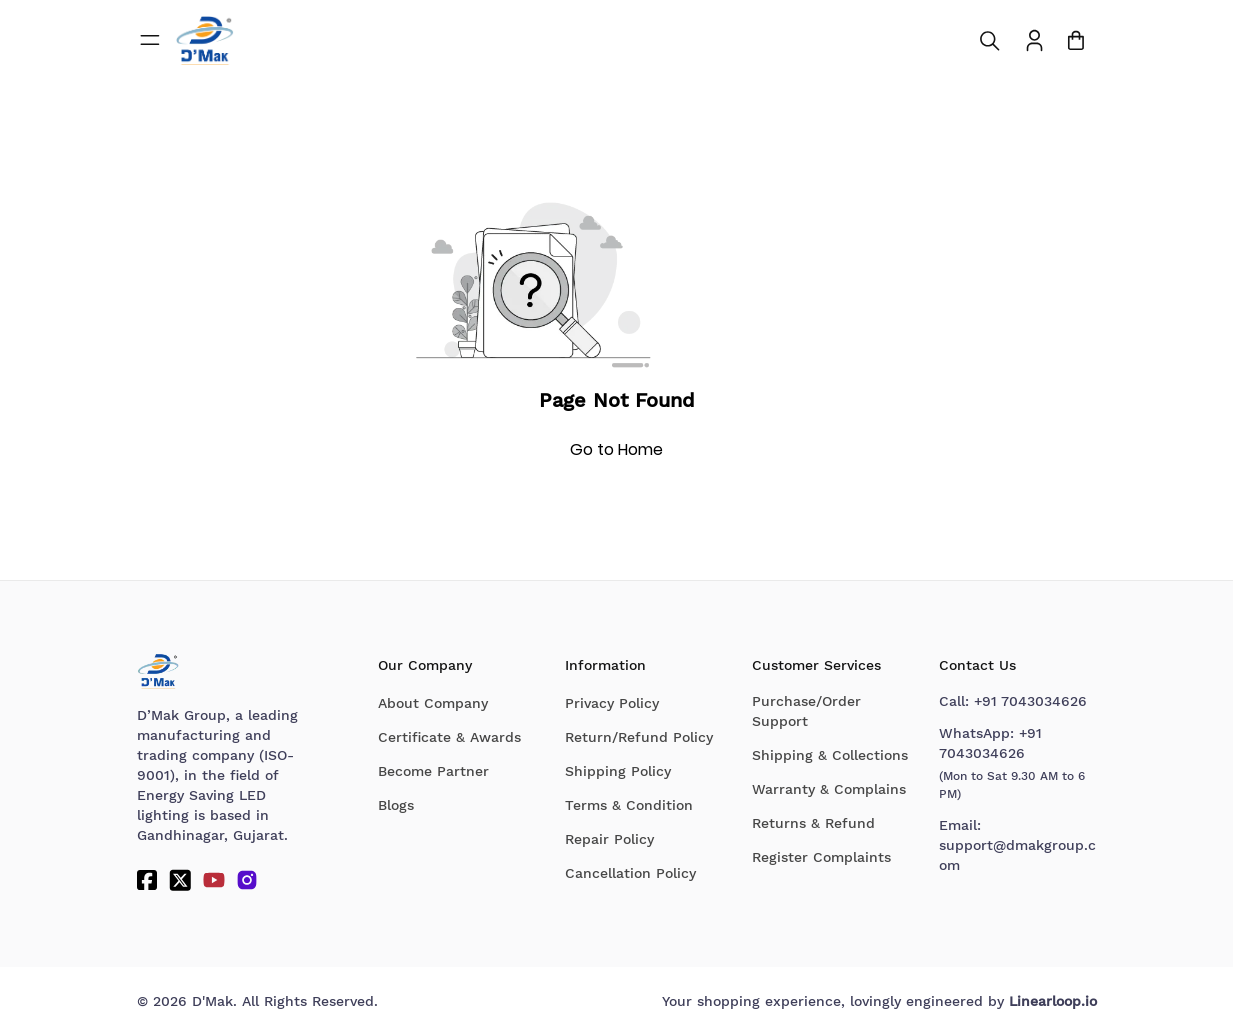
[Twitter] (180, 880)
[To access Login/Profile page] (1034, 40)
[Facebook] (147, 880)
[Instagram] (247, 880)
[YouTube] (214, 880)
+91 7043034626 (1030, 701)
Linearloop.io (1053, 1001)
